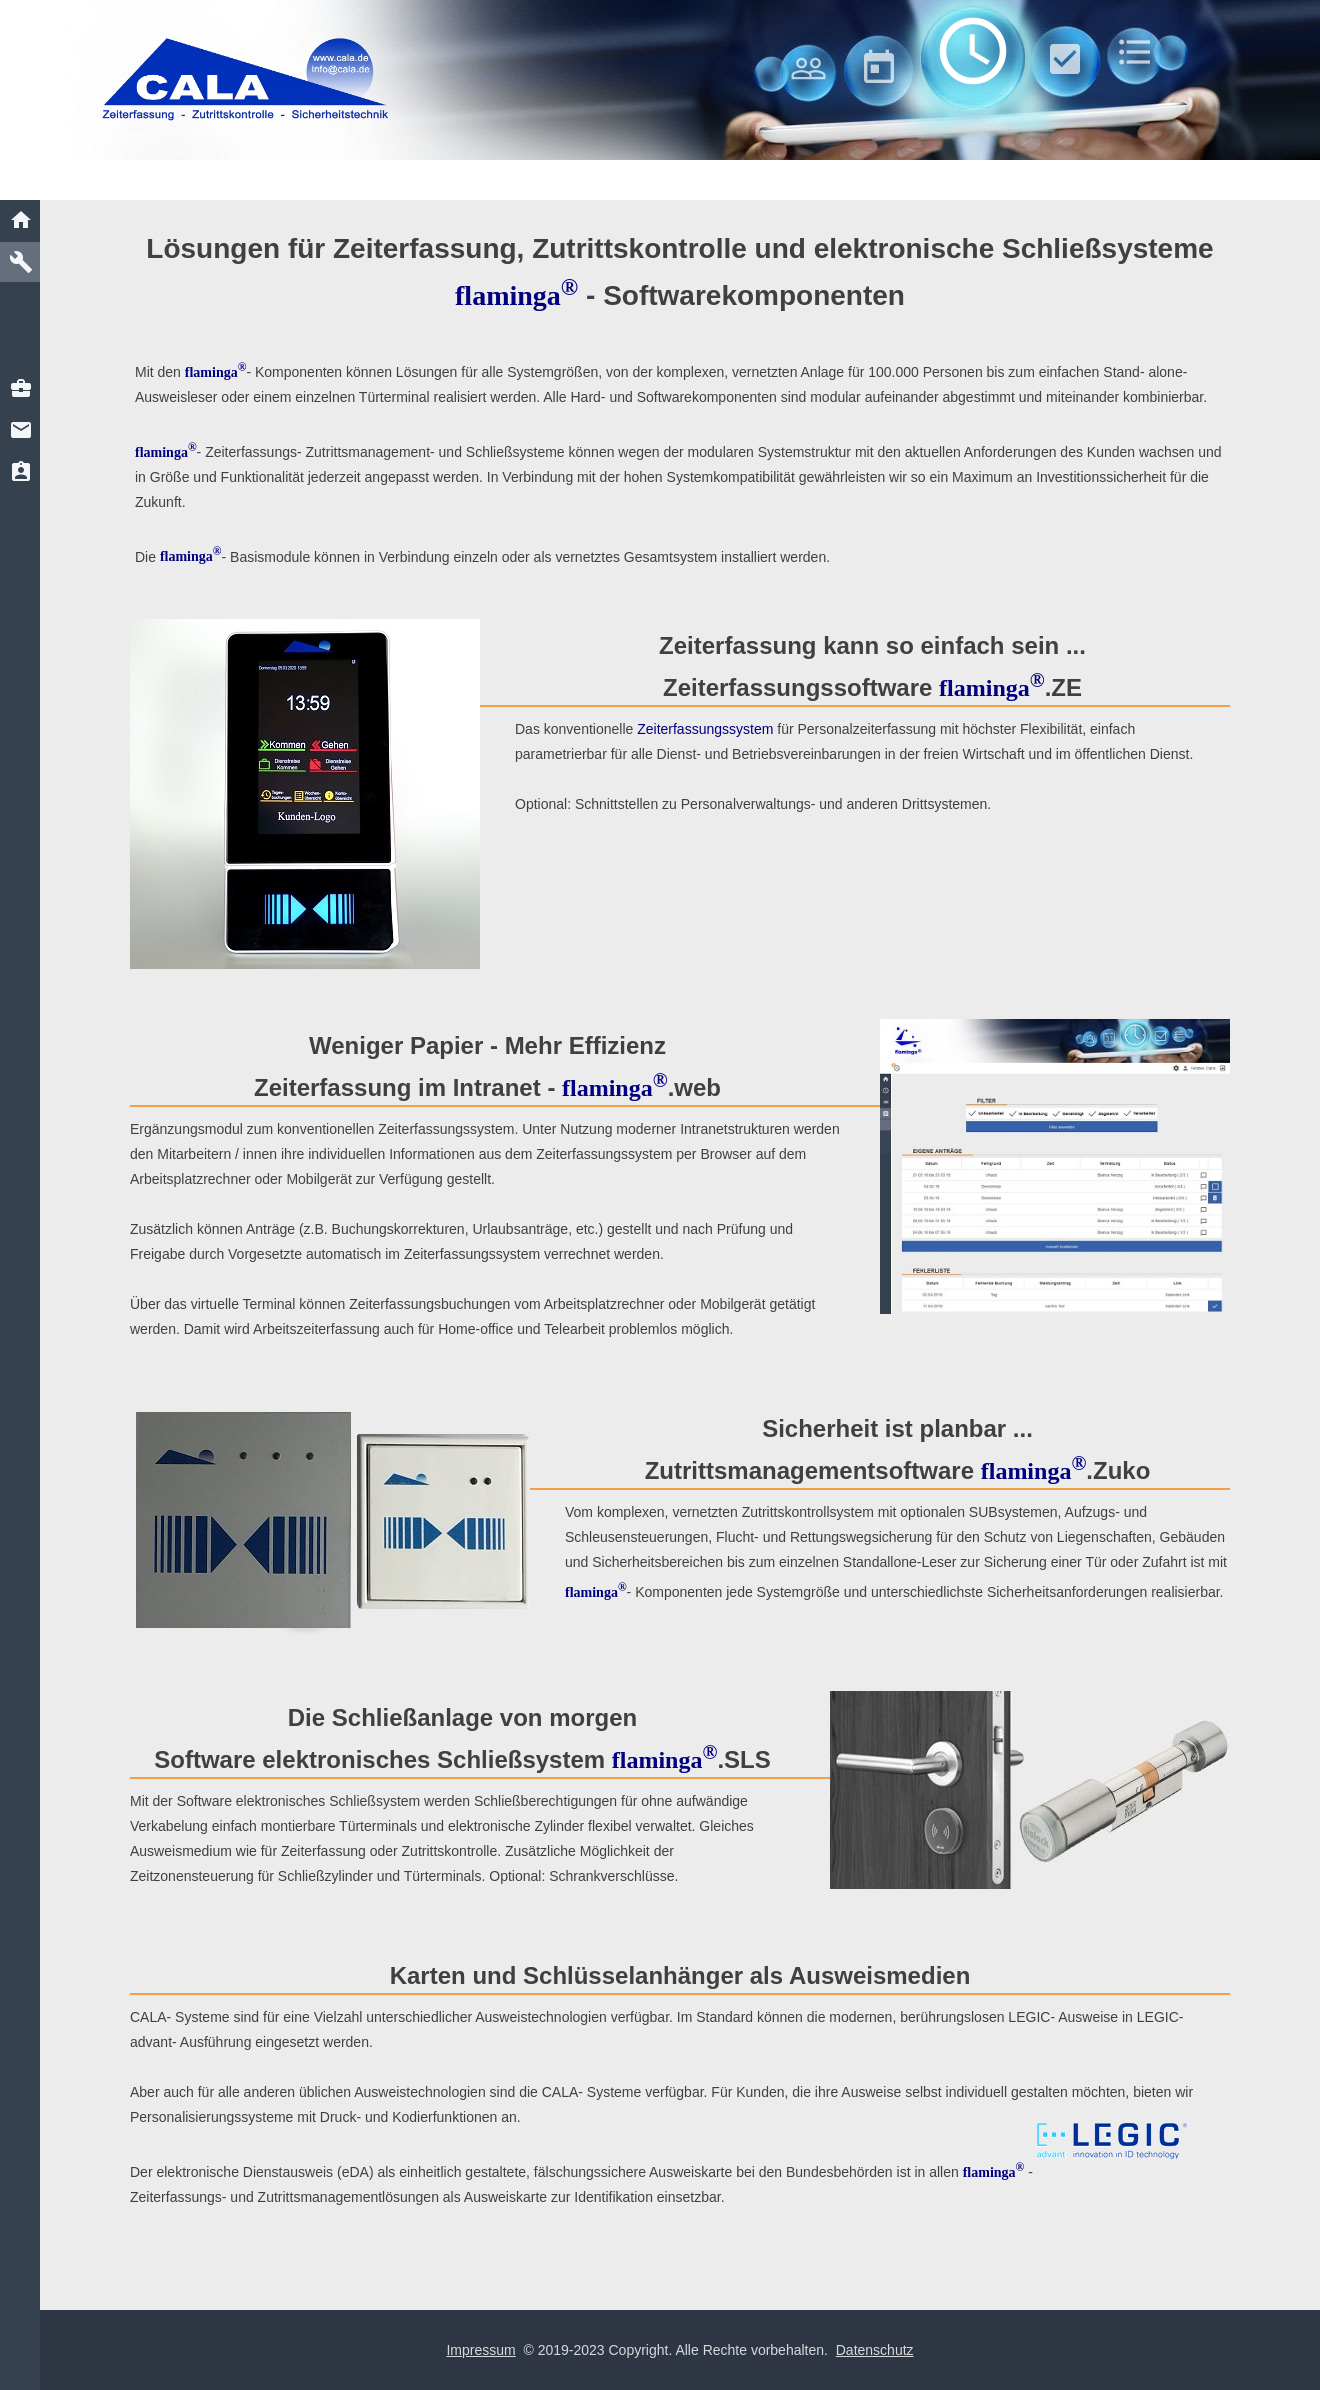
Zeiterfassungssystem (705, 729)
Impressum (480, 2350)
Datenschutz (875, 2350)
